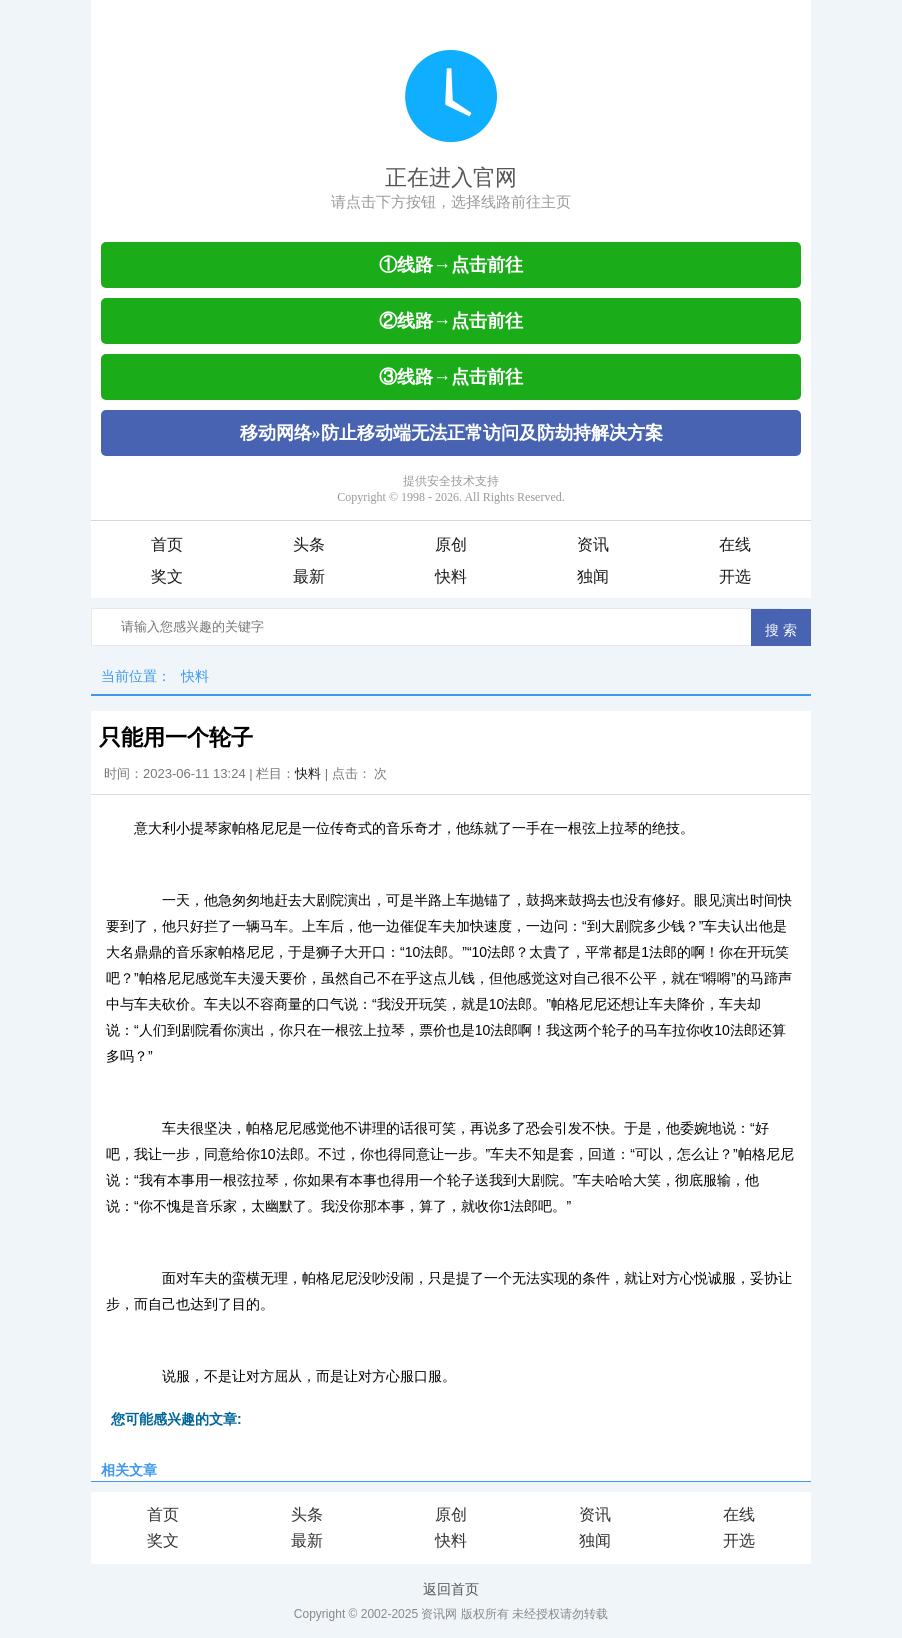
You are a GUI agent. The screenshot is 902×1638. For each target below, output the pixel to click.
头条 (309, 544)
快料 (451, 576)
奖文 (167, 576)
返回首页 (451, 1589)
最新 (309, 576)
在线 (735, 544)
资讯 (593, 544)
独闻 (593, 576)
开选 (735, 576)
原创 (451, 544)
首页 (167, 544)
